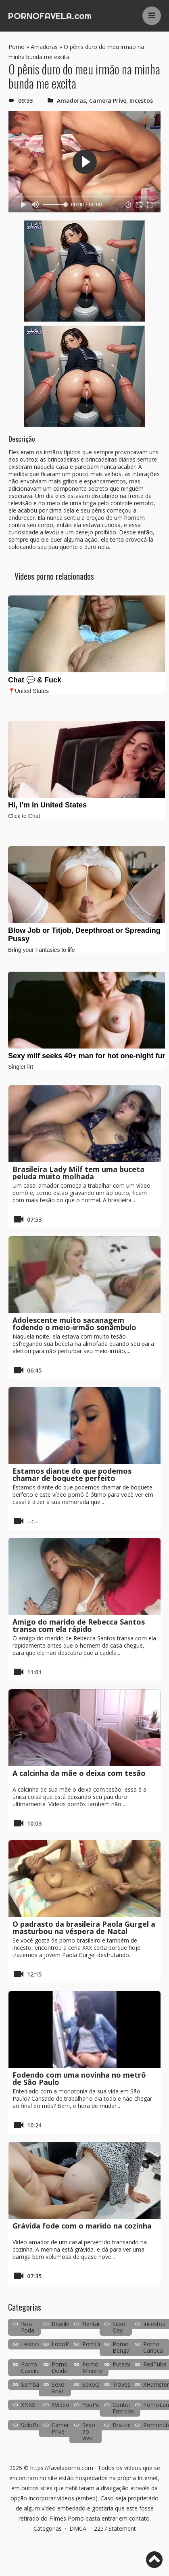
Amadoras (44, 47)
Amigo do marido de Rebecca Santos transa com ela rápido (79, 1625)
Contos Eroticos (123, 2408)
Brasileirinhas (69, 2324)
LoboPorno (66, 2344)
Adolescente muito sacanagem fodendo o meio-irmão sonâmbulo (74, 1323)
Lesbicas (32, 2344)
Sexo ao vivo (88, 2431)
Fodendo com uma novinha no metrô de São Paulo (79, 2078)
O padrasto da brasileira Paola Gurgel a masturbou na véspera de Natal (84, 1927)
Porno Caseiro (31, 2367)
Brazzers (124, 2425)
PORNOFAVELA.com (50, 15)
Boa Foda (27, 2327)
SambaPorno (38, 2384)
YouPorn (93, 2405)
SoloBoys (33, 2425)
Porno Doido (60, 2367)
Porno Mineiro (92, 2367)
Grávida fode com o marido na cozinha (82, 2226)
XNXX (28, 2405)
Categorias (47, 2528)
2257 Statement (115, 2528)
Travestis (124, 2384)
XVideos (62, 2405)
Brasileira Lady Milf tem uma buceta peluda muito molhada (78, 1172)
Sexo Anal (58, 2388)
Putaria (122, 2364)
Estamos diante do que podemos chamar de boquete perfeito (72, 1474)
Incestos (141, 100)
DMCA (77, 2528)
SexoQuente (98, 2384)
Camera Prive (107, 100)
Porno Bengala (123, 2347)
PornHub (93, 2344)
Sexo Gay (119, 2327)
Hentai (90, 2324)
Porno (16, 47)
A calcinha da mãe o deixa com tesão (79, 1773)
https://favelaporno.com (61, 2468)
